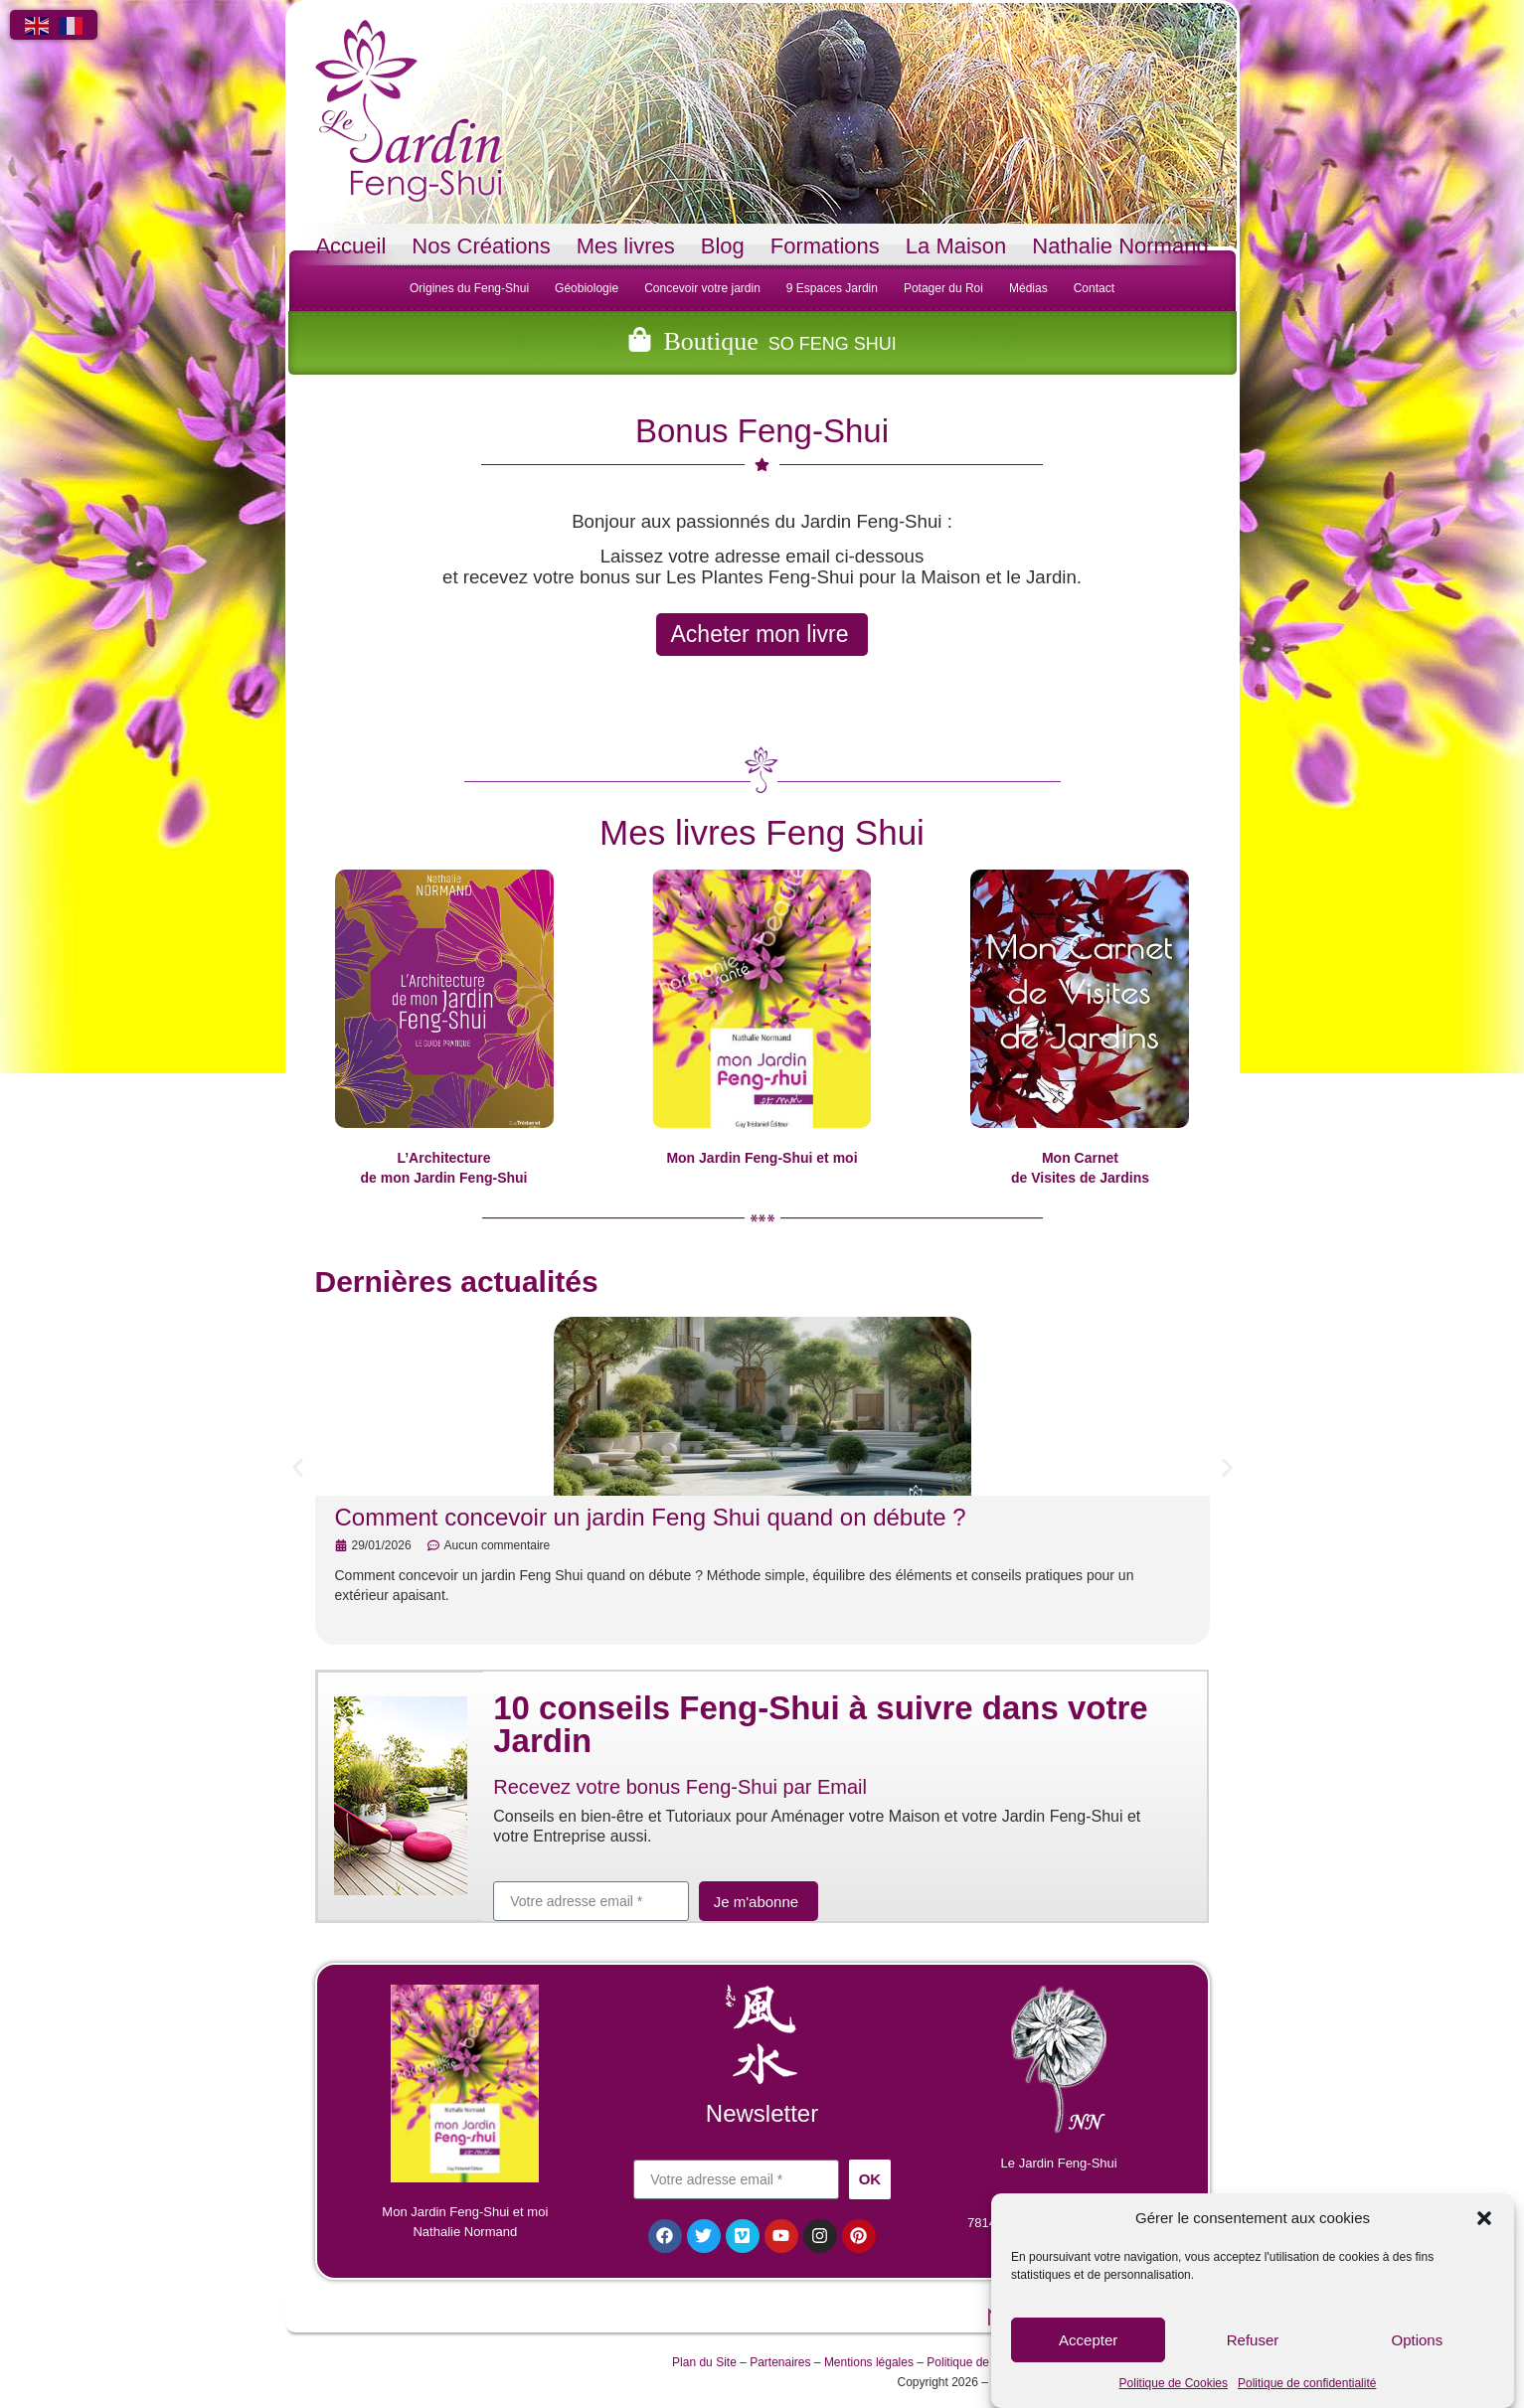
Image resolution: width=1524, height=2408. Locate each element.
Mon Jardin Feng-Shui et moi (761, 1158)
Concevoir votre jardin (702, 288)
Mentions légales (869, 2364)
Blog (723, 246)
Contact (1094, 288)
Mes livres (626, 246)
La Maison (956, 246)
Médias (1028, 288)
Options (1416, 2339)
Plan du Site (704, 2364)
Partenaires (780, 2364)
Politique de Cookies (1173, 2383)
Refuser (1253, 2339)
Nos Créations (481, 246)
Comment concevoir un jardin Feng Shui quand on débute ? (650, 1517)
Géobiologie (586, 288)
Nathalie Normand (1120, 246)
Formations (825, 246)
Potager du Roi (943, 288)
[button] (1484, 2218)
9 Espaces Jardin (832, 288)
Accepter (1088, 2339)
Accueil (350, 246)
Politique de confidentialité (1307, 2383)
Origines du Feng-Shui (469, 288)
